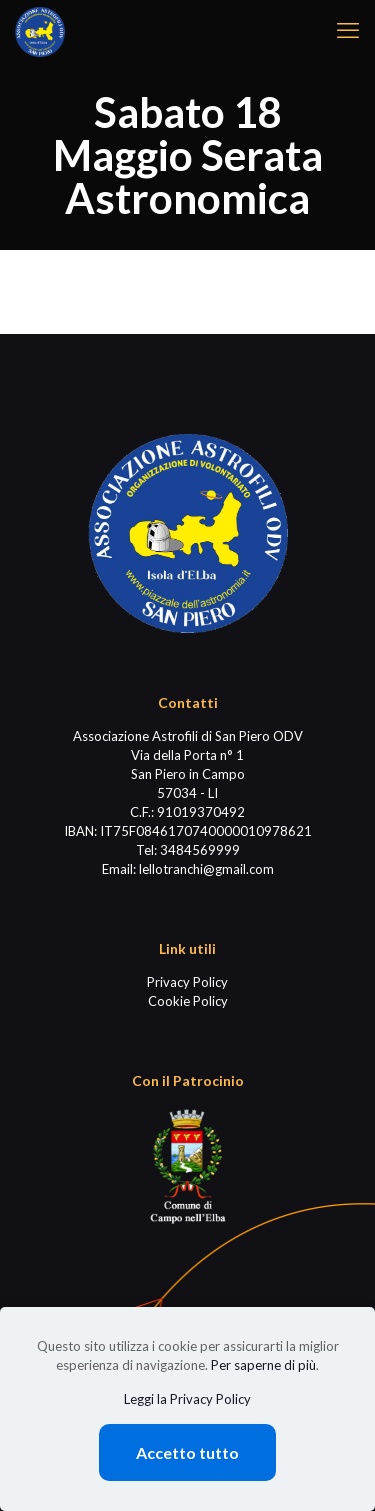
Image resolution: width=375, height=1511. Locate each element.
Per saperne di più (263, 1365)
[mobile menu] (348, 30)
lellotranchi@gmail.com (206, 869)
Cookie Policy (188, 1001)
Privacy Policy (187, 982)
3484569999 (200, 850)
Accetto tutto (187, 1452)
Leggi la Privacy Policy (187, 1399)
